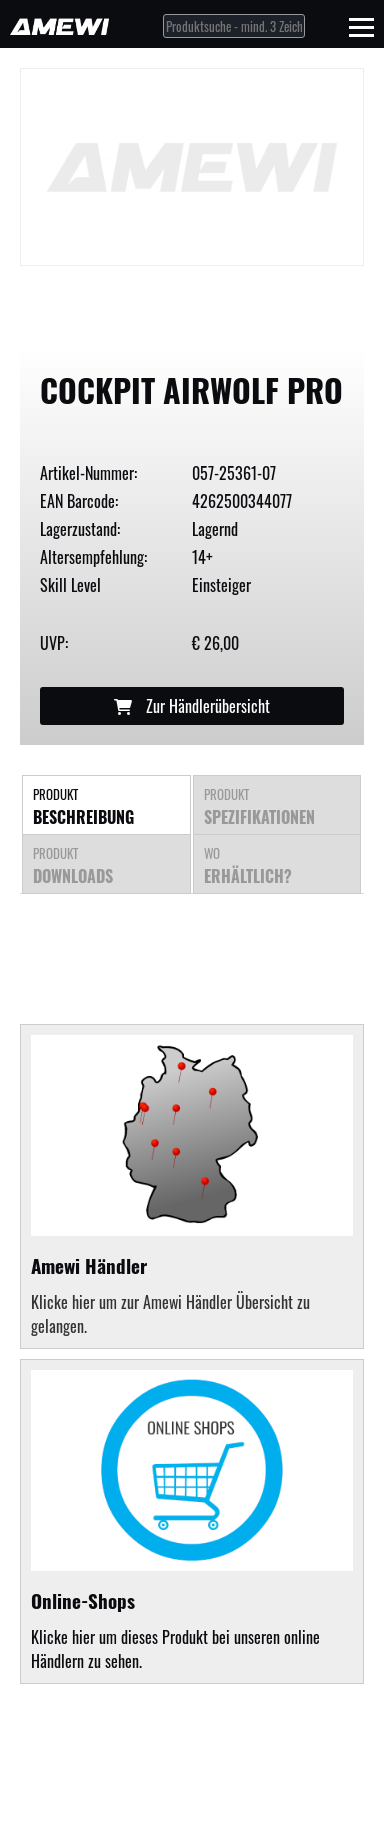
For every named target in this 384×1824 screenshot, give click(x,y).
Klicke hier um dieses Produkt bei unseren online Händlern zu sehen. (192, 1521)
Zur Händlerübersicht (192, 706)
